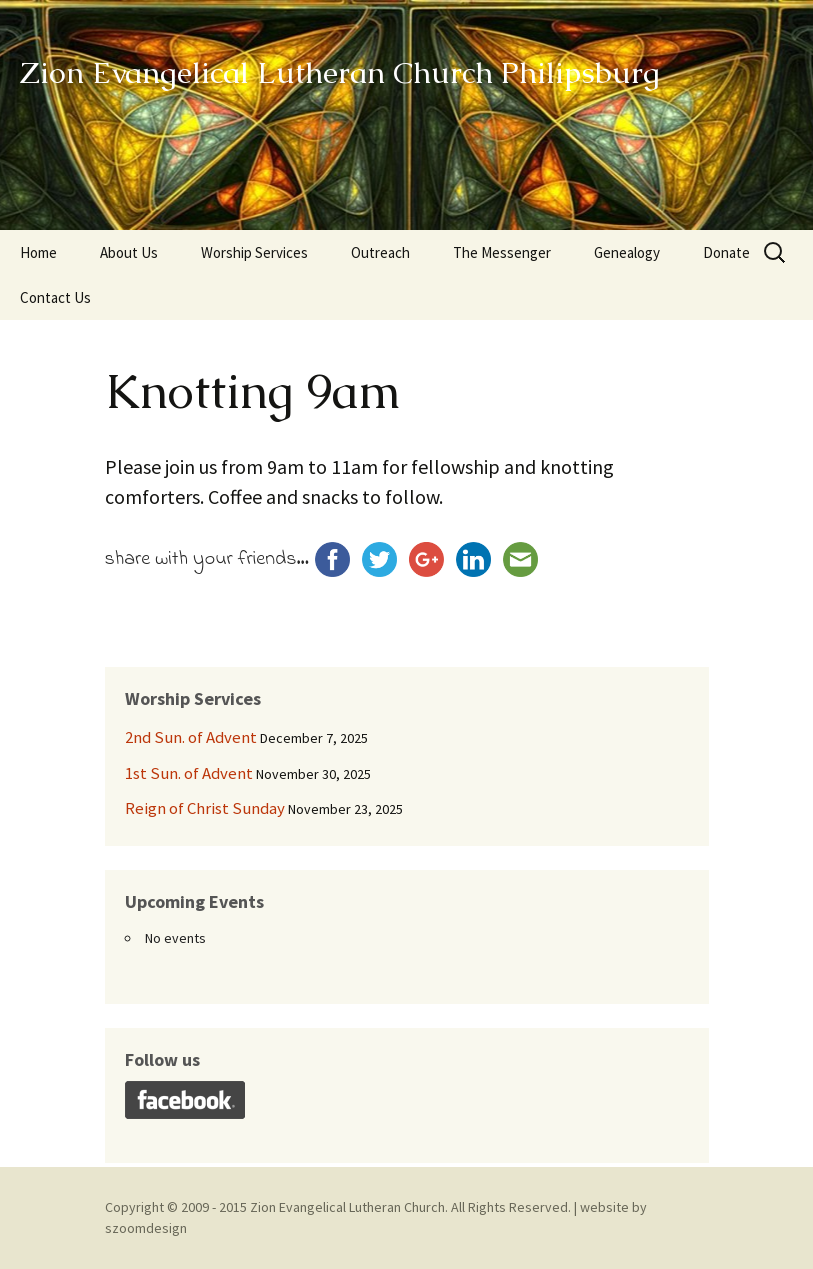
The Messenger (502, 252)
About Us (129, 252)
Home (38, 252)
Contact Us (55, 297)
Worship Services (254, 252)
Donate (726, 252)
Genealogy (627, 252)
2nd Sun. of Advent (191, 737)
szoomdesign (146, 1228)
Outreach (380, 252)
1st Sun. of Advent (189, 773)
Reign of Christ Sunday (205, 808)
